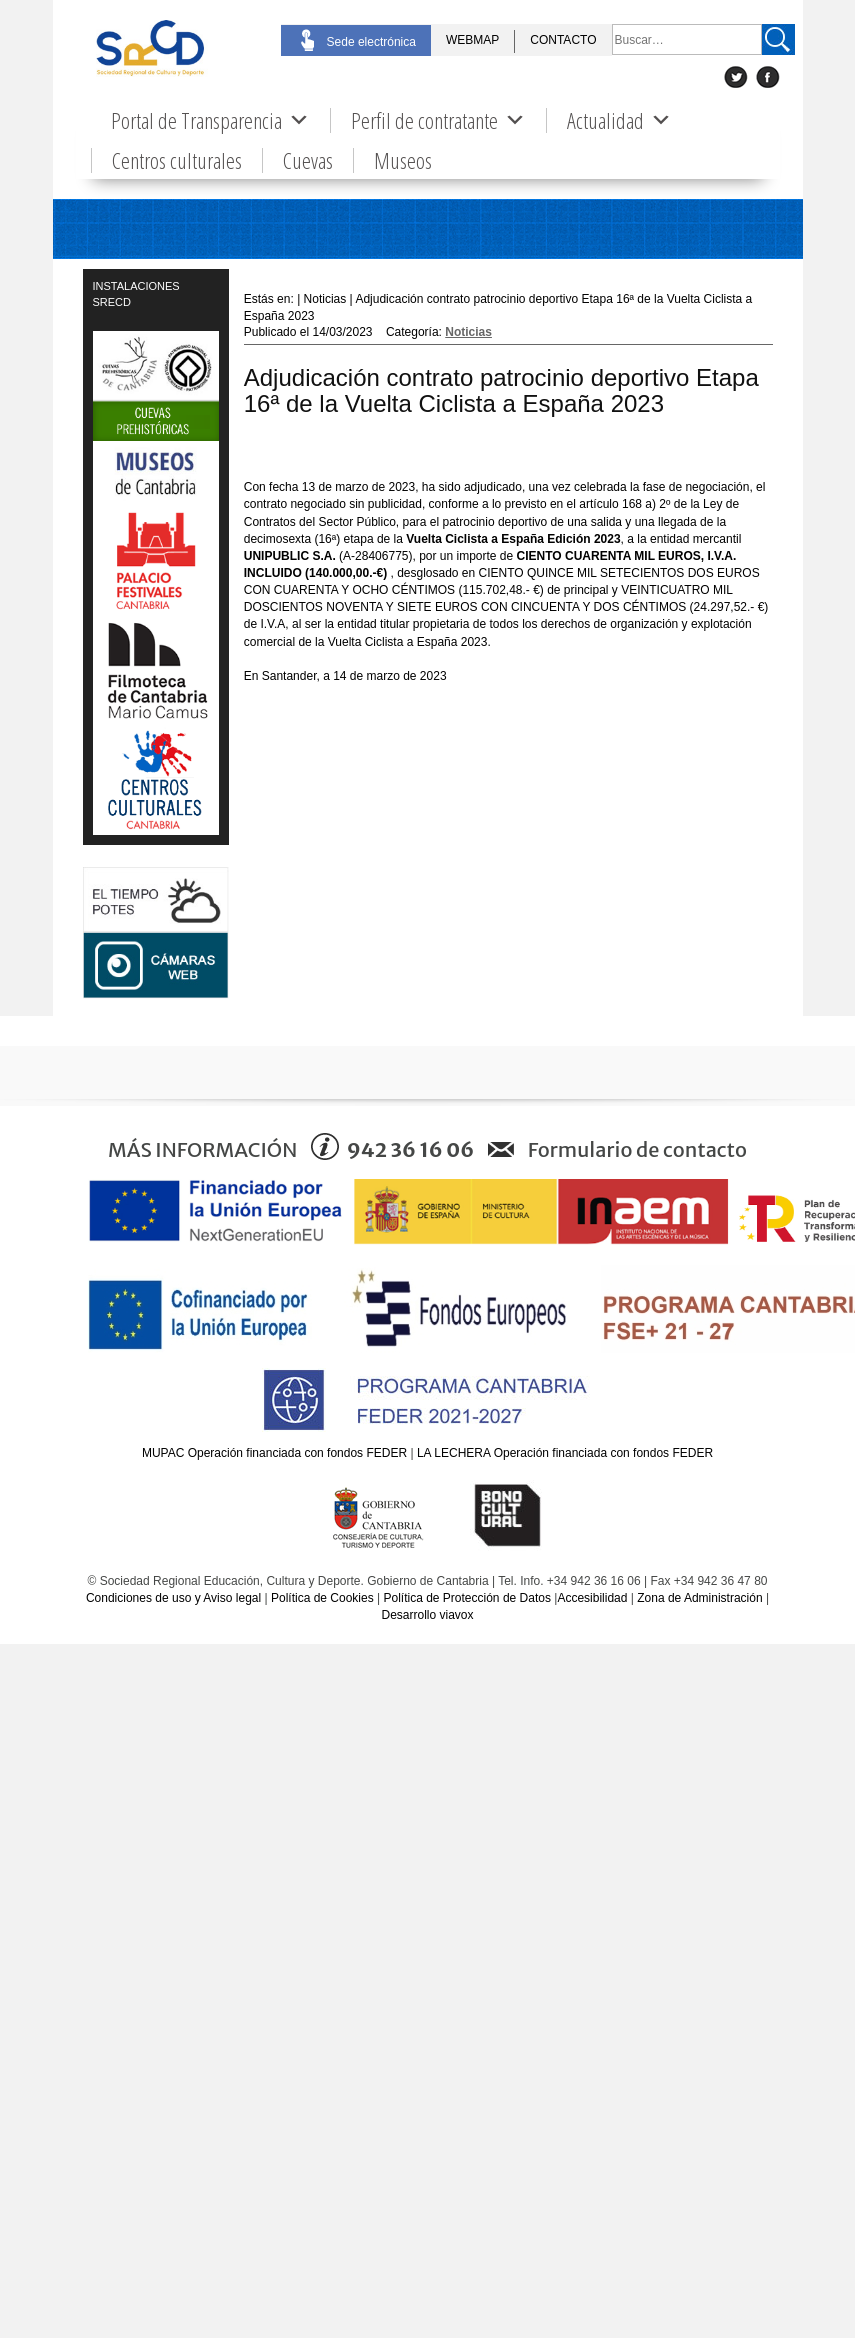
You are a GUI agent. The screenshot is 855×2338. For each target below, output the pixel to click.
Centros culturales (177, 160)
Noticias (468, 332)
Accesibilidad (592, 1598)
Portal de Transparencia (210, 120)
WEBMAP (472, 40)
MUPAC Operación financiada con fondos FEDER (274, 1453)
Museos (403, 160)
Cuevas (308, 160)
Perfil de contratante (438, 120)
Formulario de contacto (637, 1149)
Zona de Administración (699, 1598)
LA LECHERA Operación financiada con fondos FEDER (565, 1453)
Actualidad (619, 120)
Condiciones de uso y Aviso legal (173, 1598)
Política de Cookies (322, 1598)
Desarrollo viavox (427, 1615)
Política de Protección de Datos (466, 1598)
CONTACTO (563, 40)
